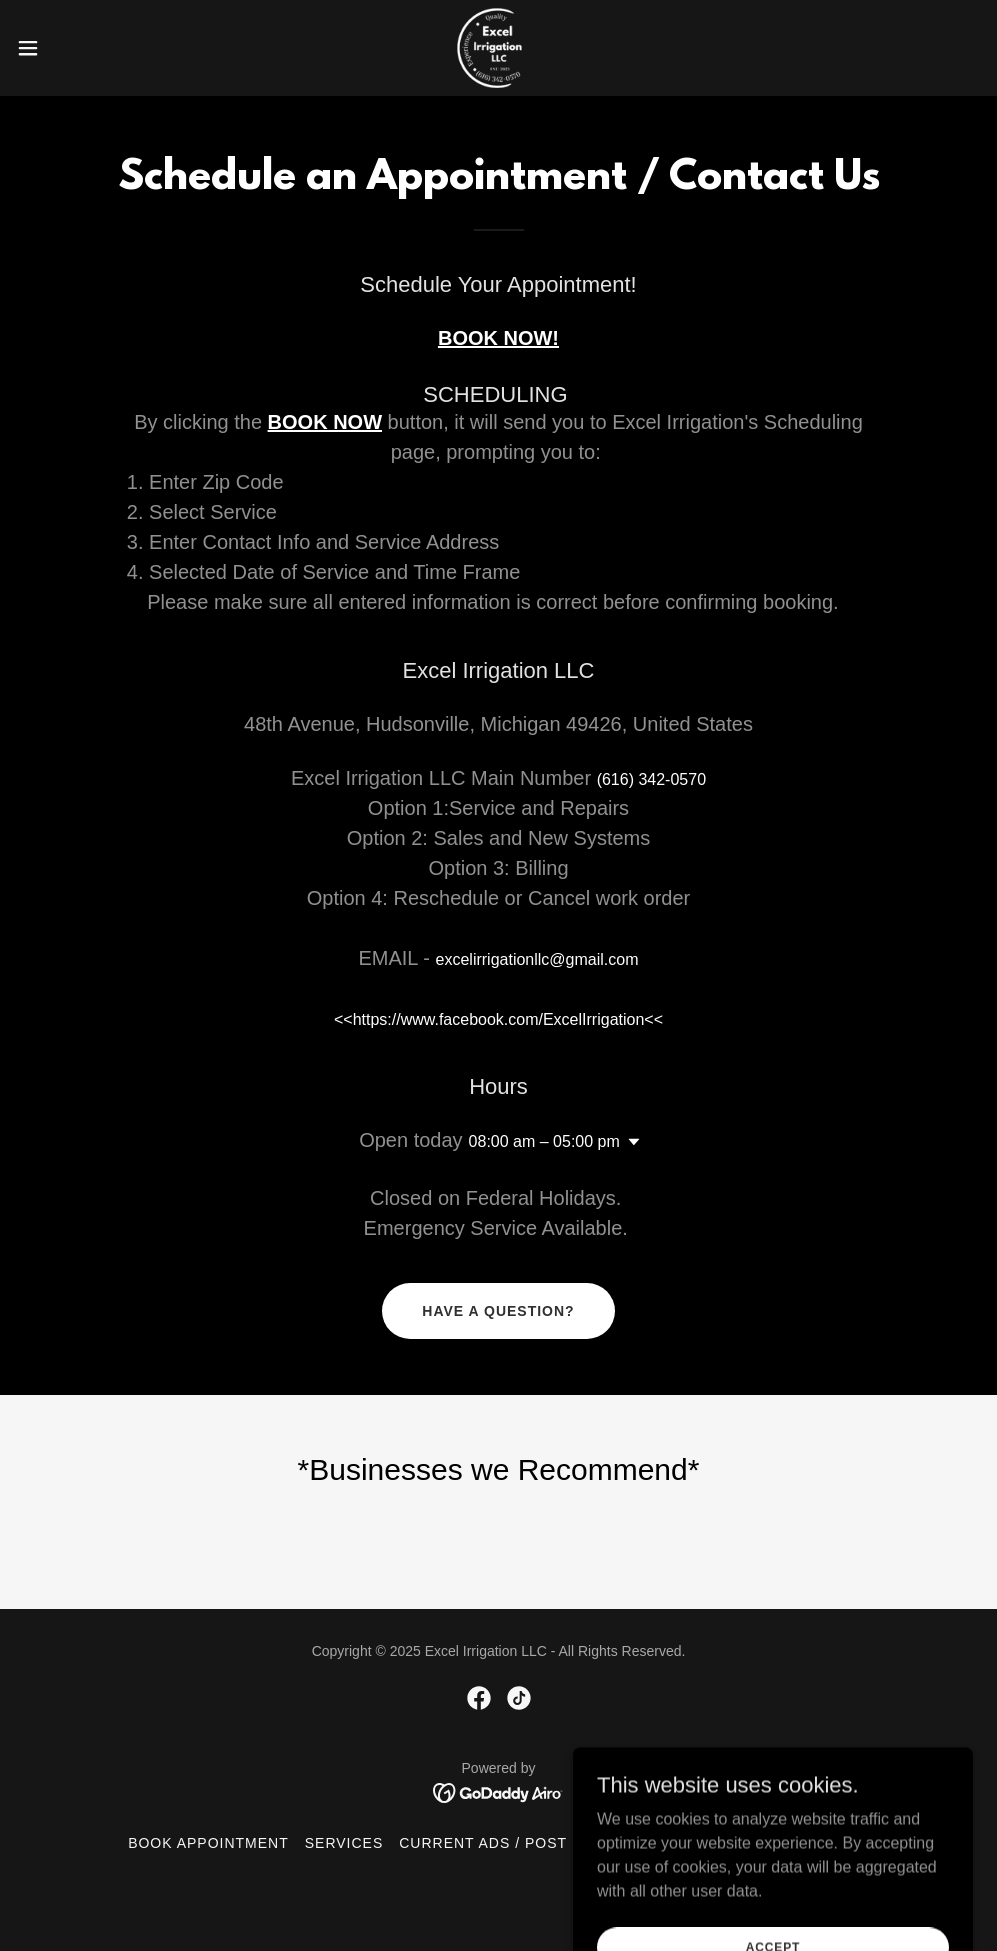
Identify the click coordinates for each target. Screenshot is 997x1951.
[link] (498, 48)
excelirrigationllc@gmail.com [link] (537, 959)
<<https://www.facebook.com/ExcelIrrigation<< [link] (498, 1019)
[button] (81, 48)
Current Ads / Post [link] (483, 1843)
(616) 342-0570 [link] (651, 779)
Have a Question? (498, 1311)
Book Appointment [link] (208, 1843)
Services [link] (344, 1843)
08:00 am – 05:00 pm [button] (544, 1141)
